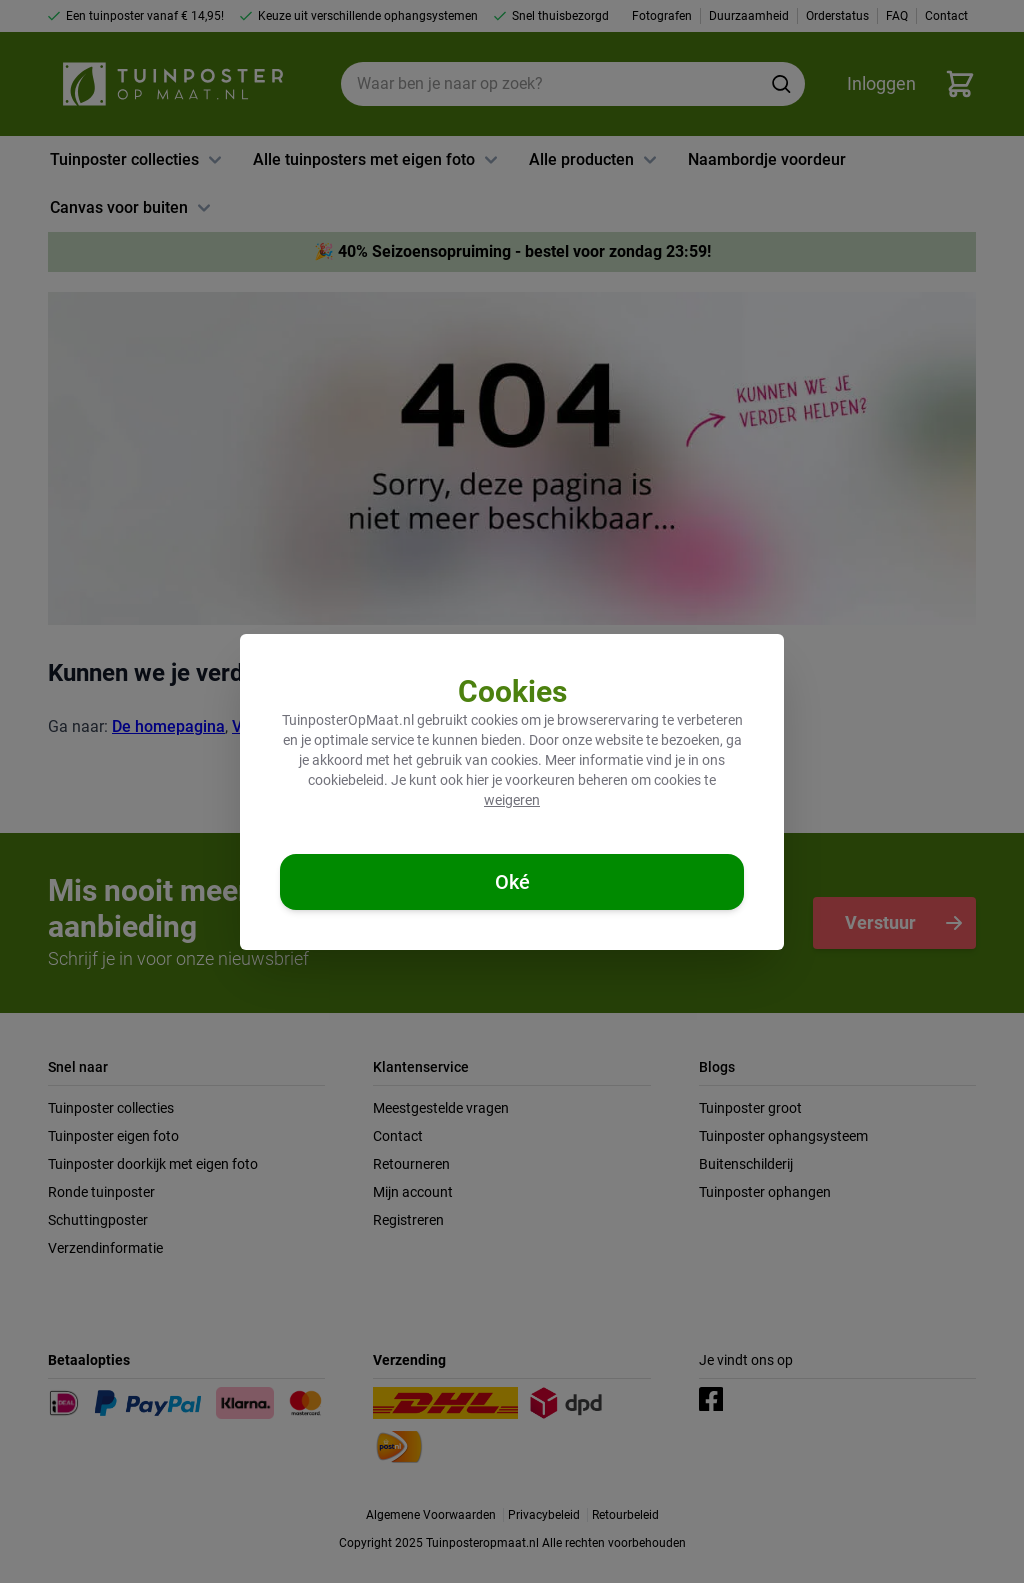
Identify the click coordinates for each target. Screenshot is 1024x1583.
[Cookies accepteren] (512, 882)
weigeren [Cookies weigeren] (512, 800)
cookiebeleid (346, 780)
